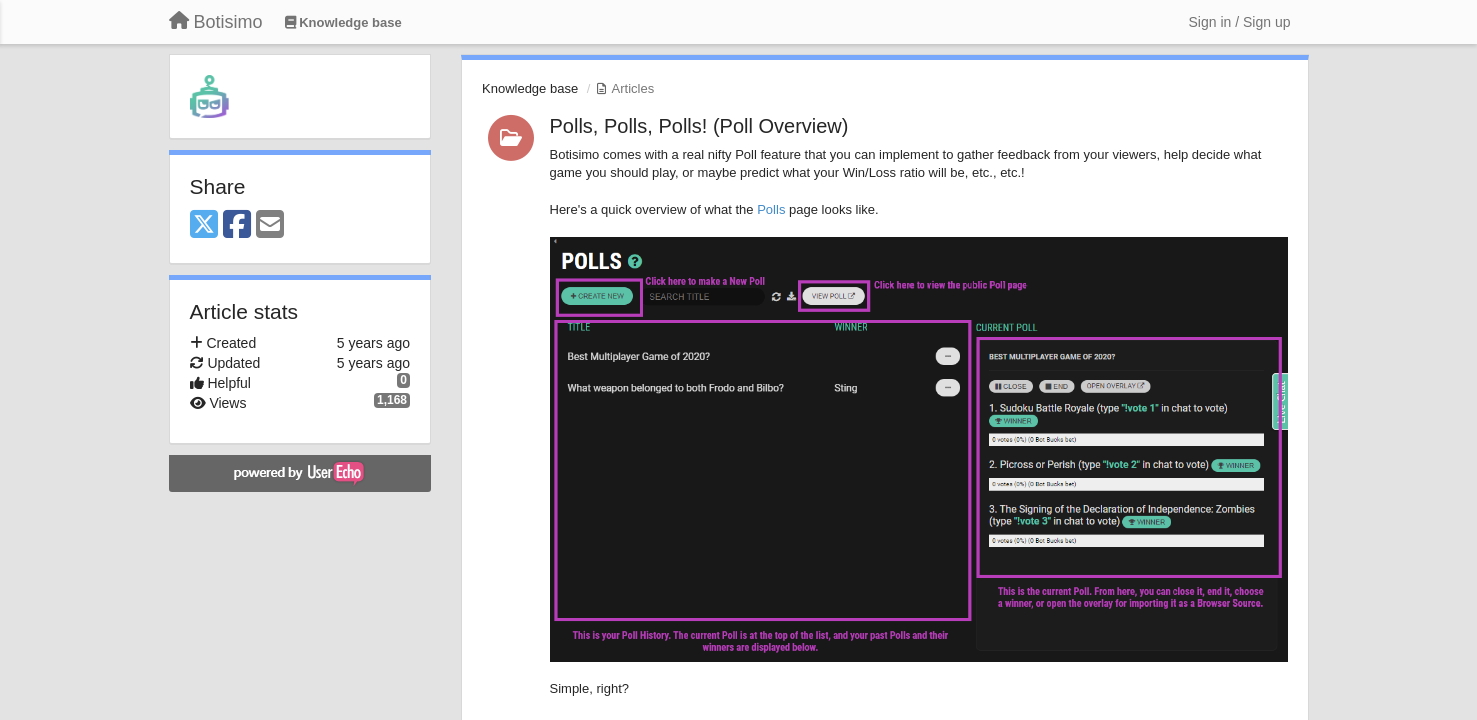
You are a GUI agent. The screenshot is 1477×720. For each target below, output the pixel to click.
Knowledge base (530, 88)
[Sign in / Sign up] (1240, 22)
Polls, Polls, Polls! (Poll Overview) (699, 126)
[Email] (270, 225)
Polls (771, 209)
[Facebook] (237, 225)
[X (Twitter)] (204, 225)
